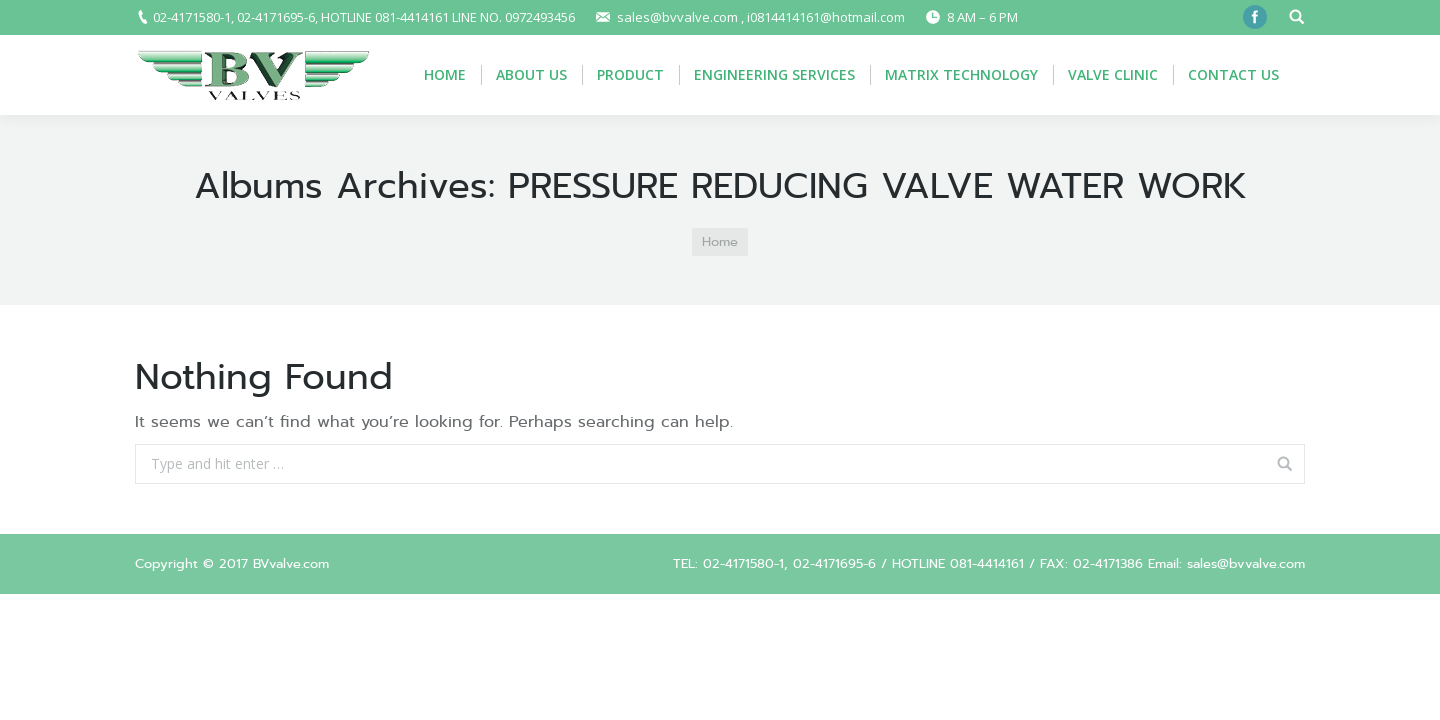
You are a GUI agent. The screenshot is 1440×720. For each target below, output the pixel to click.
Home (720, 241)
